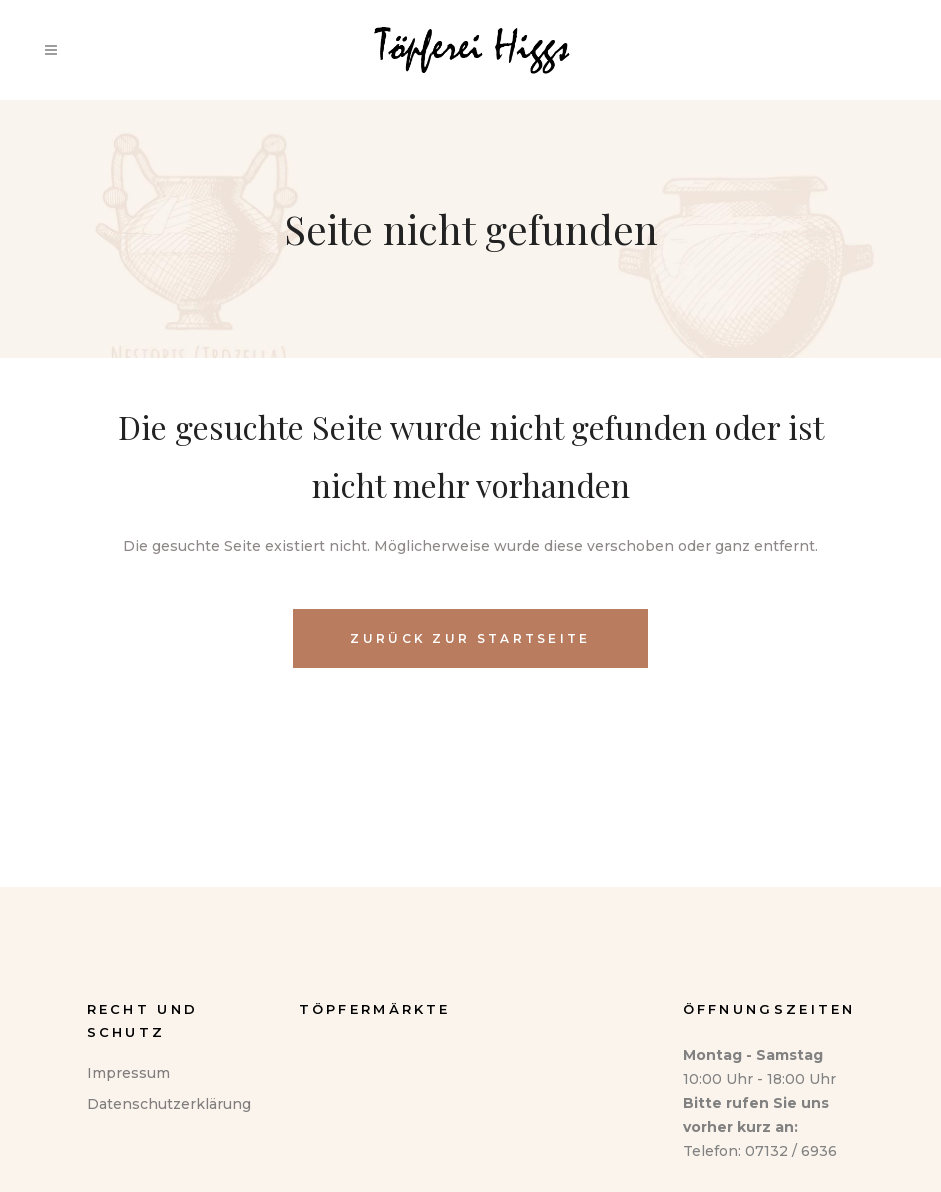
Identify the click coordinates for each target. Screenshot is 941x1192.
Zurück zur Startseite (470, 638)
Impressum (128, 1073)
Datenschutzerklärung (169, 1104)
